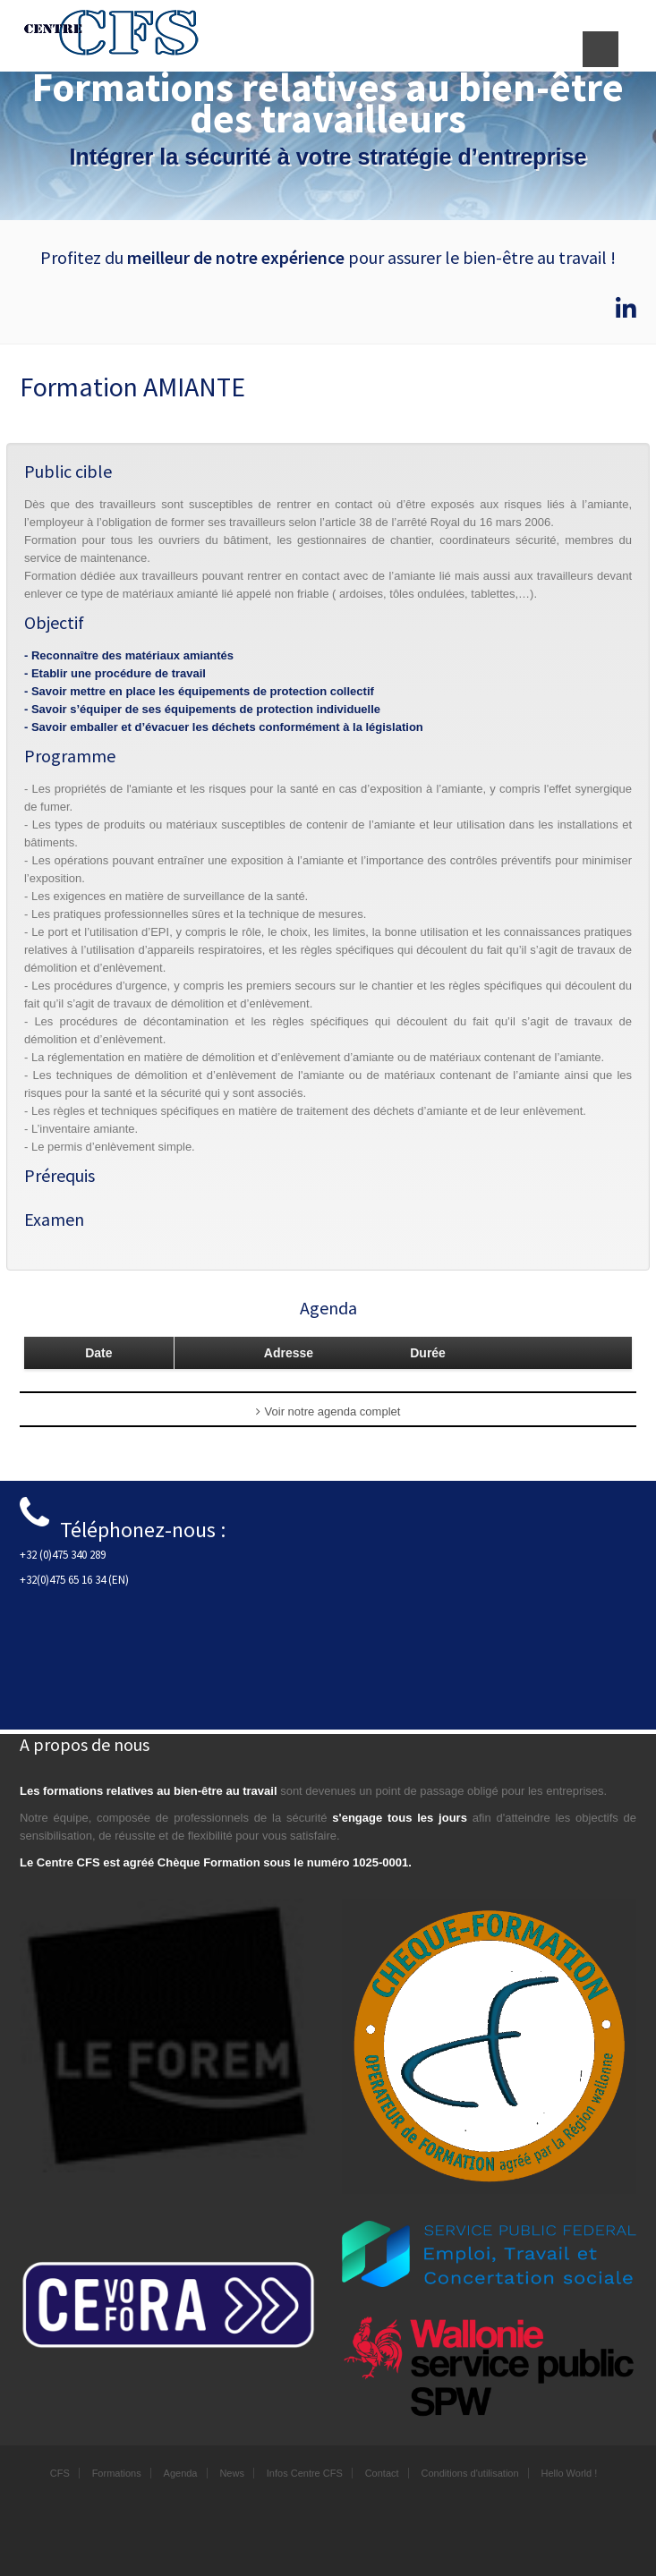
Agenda (181, 2473)
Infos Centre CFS (305, 2473)
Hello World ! (569, 2473)
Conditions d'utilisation (469, 2473)
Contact (382, 2473)
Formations (116, 2473)
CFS (60, 2473)
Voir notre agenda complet (328, 1411)
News (231, 2473)
